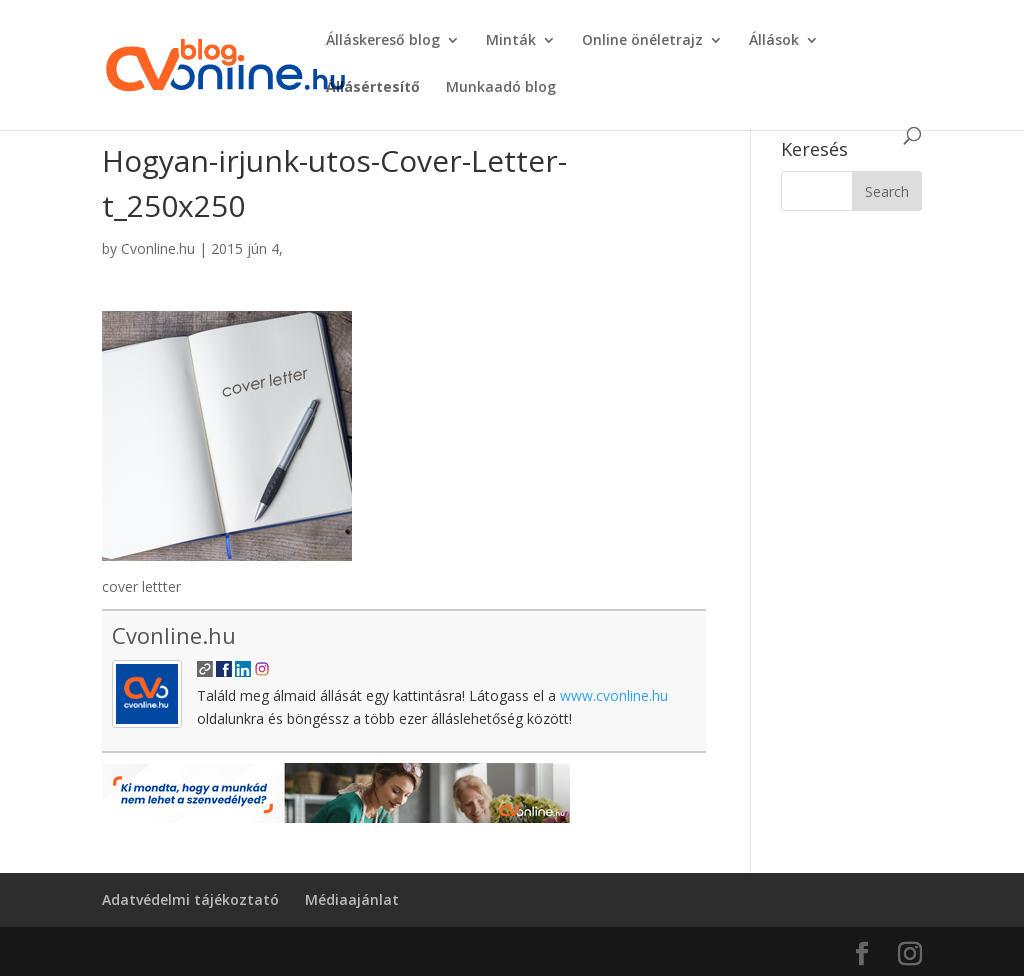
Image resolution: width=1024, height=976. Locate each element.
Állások (774, 41)
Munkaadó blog (501, 88)
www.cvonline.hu (614, 695)
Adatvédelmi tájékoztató (190, 899)
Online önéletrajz (642, 41)
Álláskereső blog (383, 41)
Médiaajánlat (352, 899)
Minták (511, 41)
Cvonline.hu (158, 248)
